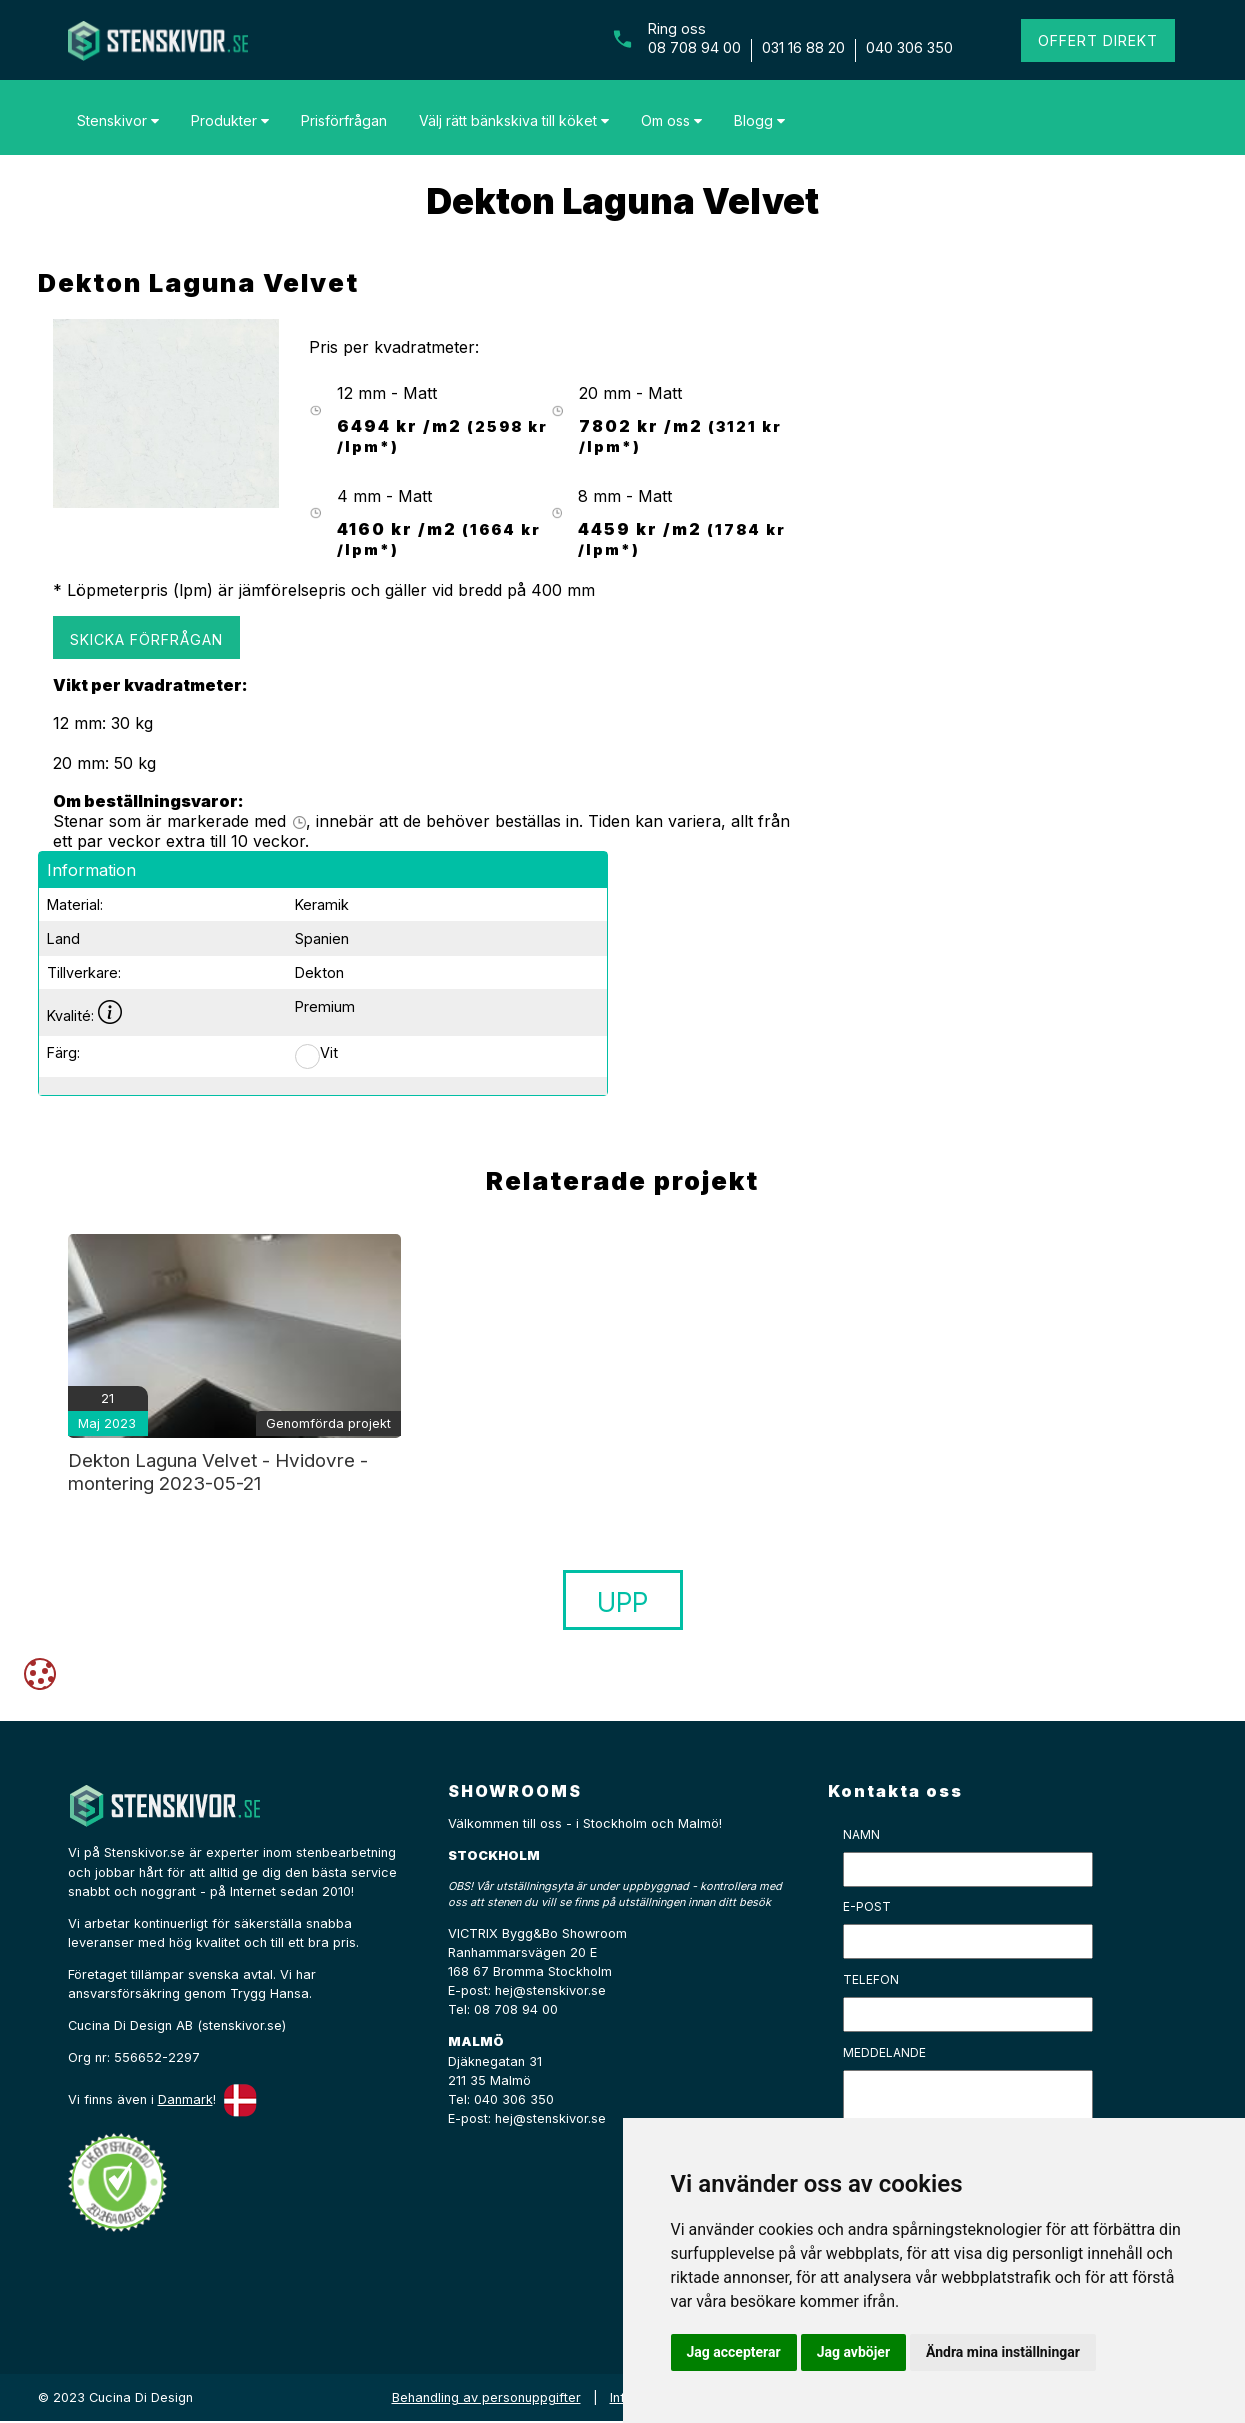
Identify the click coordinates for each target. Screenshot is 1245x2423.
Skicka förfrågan (146, 639)
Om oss (671, 120)
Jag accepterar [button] (734, 2352)
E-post (867, 1906)
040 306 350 (909, 47)
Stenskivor (118, 120)
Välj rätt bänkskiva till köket (514, 120)
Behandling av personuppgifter (486, 2397)
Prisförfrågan (344, 120)
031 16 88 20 (803, 47)
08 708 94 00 (694, 47)
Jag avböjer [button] (853, 2352)
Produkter (230, 120)
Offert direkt (1098, 40)
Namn (861, 1834)
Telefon (871, 1979)
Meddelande (884, 2052)
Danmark (185, 2099)
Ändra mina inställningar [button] (1003, 2352)
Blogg (759, 120)
